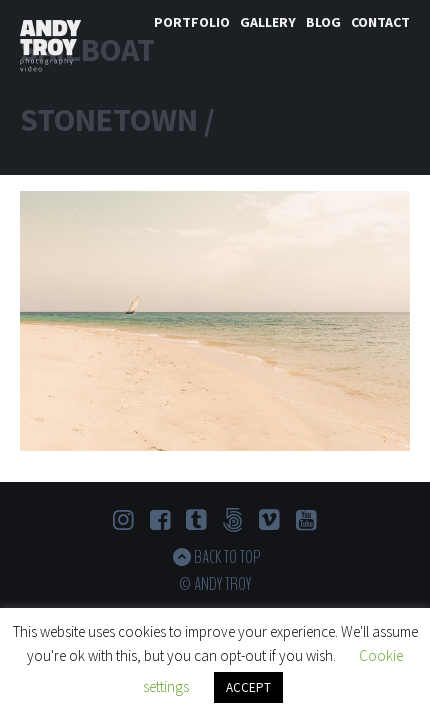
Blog (323, 22)
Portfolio (192, 22)
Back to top (227, 557)
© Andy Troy (215, 584)
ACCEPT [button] (248, 687)
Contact (380, 22)
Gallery (268, 22)
